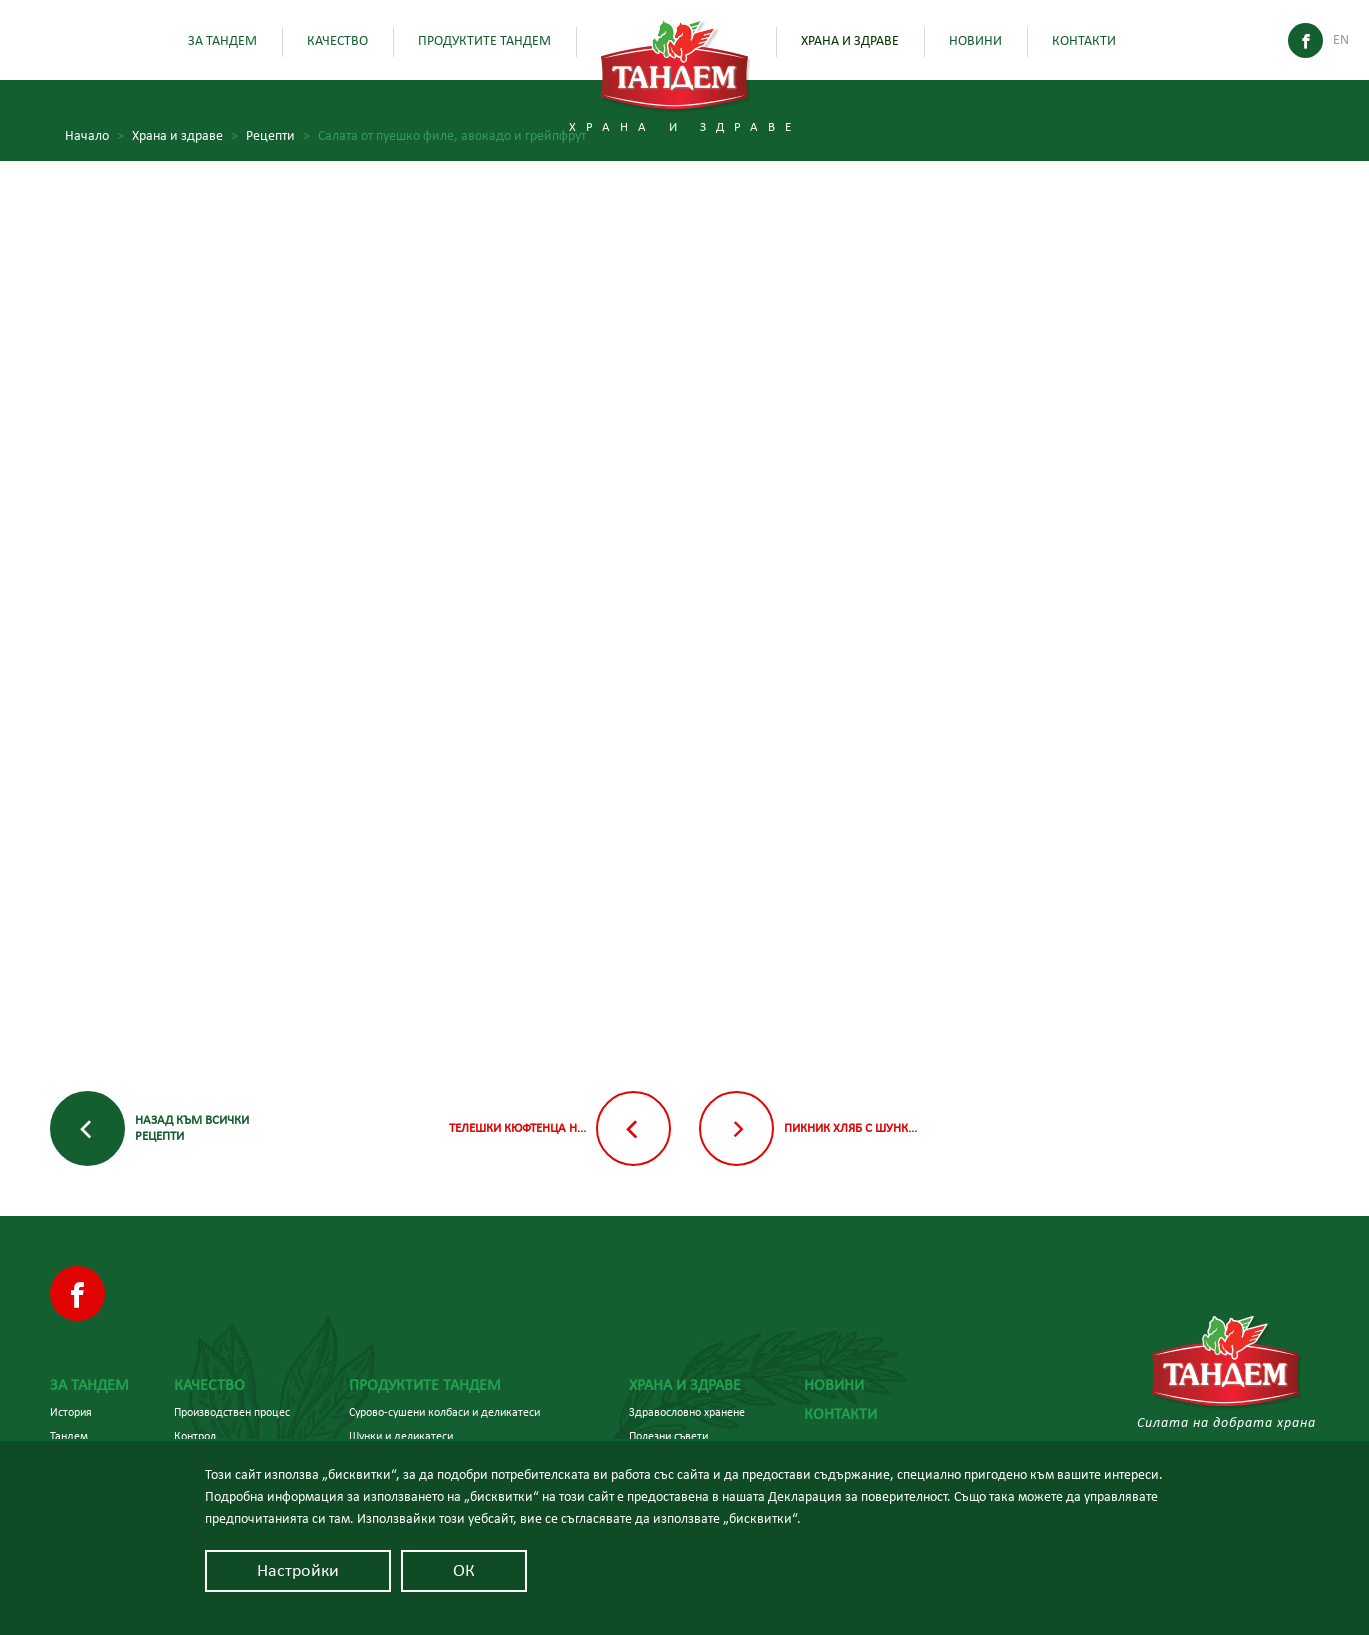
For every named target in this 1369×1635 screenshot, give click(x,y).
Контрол (195, 1436)
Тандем (69, 1436)
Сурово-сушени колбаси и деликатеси (444, 1412)
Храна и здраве (850, 41)
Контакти (1084, 41)
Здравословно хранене (687, 1412)
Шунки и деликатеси (401, 1436)
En (1341, 40)
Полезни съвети (668, 1436)
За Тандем (222, 41)
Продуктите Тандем (484, 41)
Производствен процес (232, 1412)
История (71, 1412)
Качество (337, 41)
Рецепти (278, 136)
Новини (975, 41)
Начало (94, 136)
